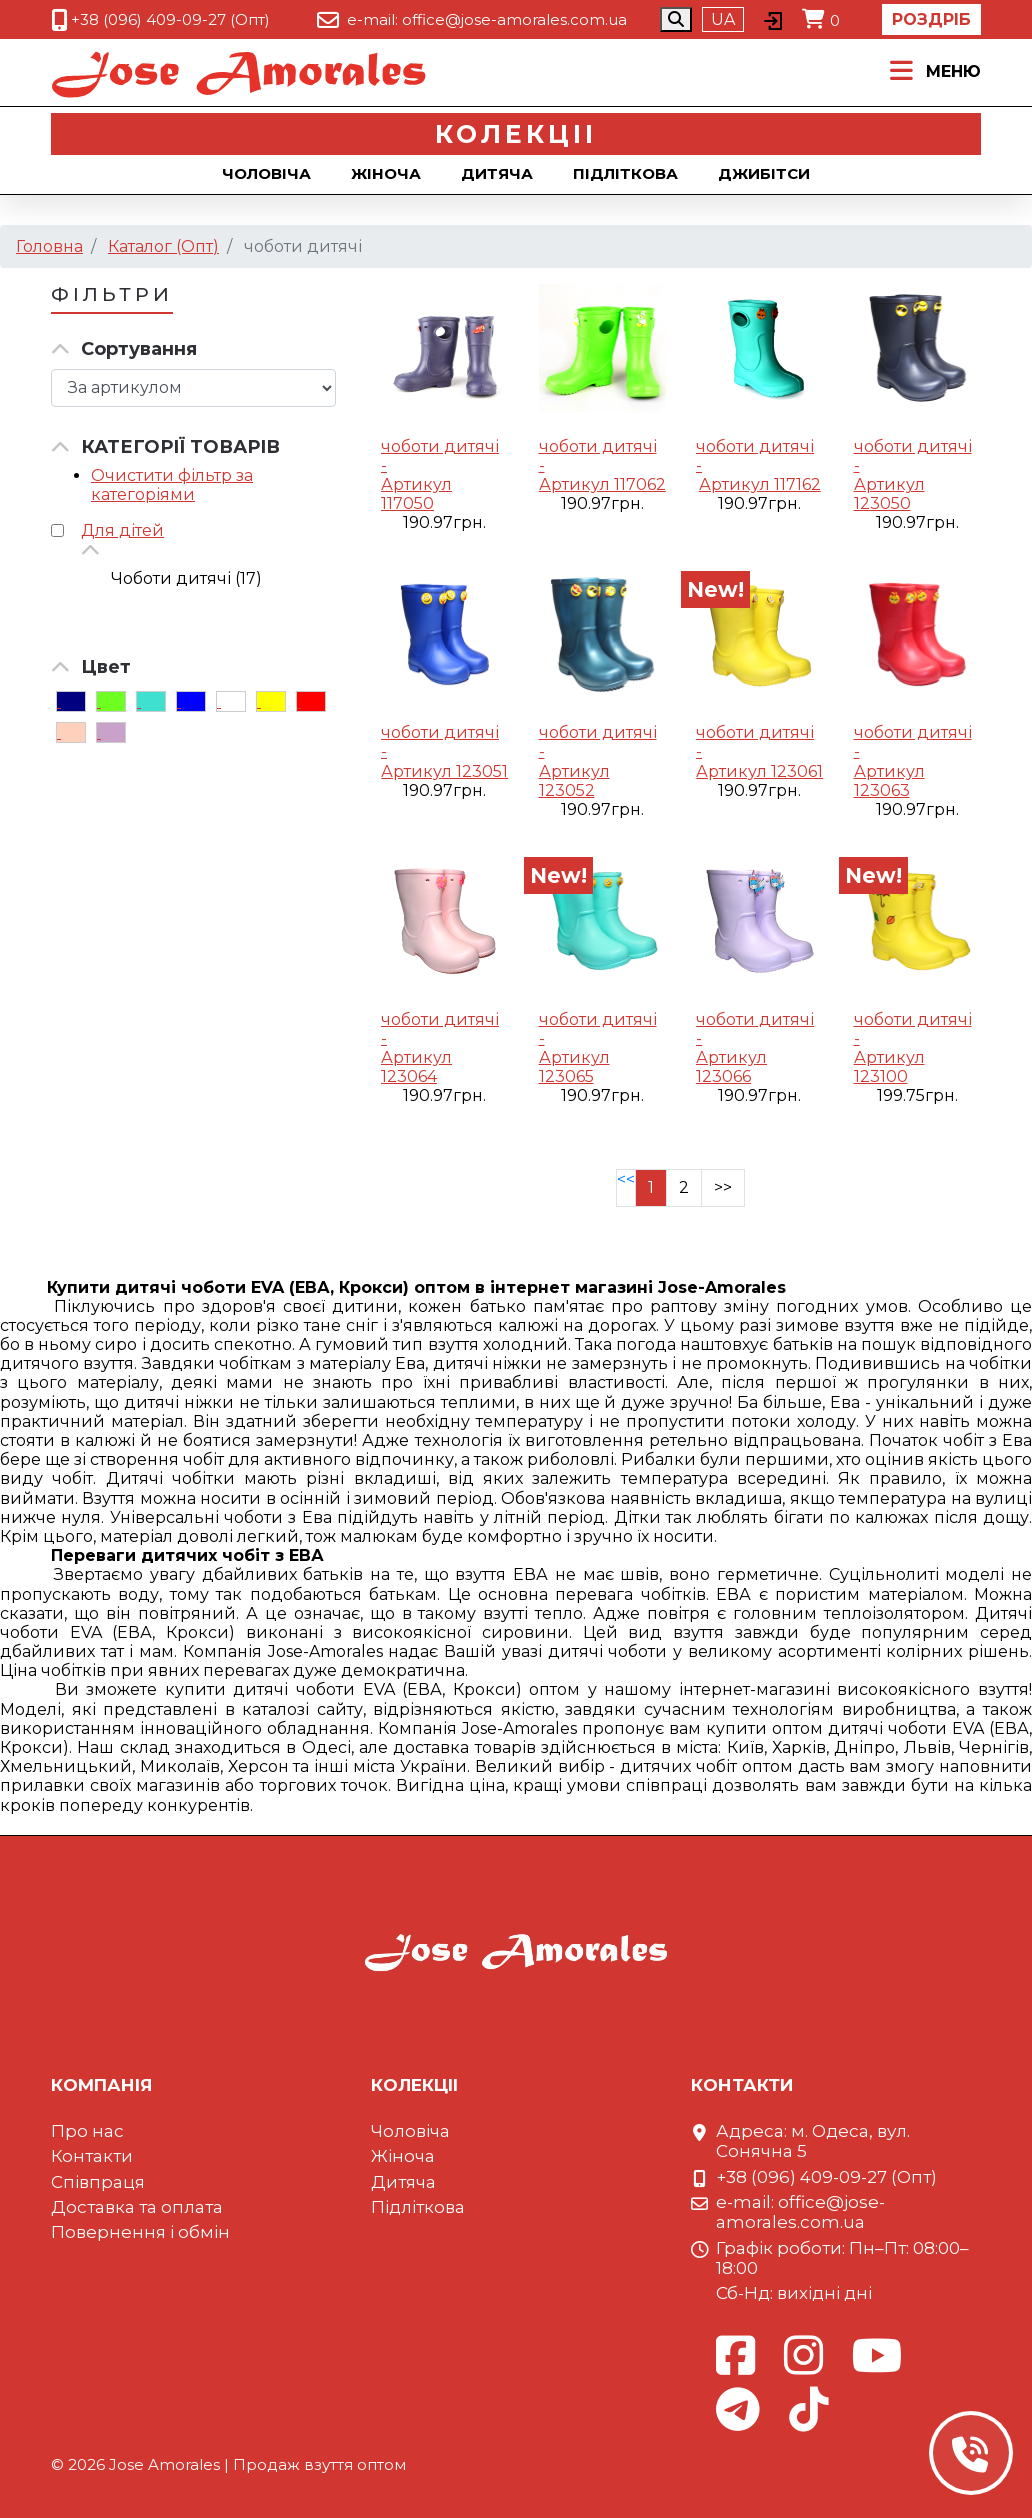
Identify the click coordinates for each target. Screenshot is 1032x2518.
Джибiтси (764, 173)
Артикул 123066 (731, 1067)
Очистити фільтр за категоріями (172, 485)
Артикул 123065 (574, 1067)
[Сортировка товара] (193, 388)
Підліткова (625, 173)
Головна (49, 246)
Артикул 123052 (574, 781)
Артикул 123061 (759, 771)
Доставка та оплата (137, 2207)
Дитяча (497, 173)
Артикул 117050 (416, 494)
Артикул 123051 (444, 771)
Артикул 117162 (760, 484)
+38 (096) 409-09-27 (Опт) (170, 19)
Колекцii (516, 134)
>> (723, 1187)
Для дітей (122, 530)
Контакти (92, 2156)
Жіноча (386, 173)
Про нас (87, 2131)
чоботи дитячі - (440, 456)
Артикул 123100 (889, 1067)
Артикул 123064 (416, 1067)
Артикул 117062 (602, 484)
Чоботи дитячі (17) (186, 578)
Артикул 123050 (889, 494)
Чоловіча (266, 173)
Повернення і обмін (140, 2232)
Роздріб (931, 19)
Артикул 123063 (889, 781)
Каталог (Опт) (163, 246)
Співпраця (98, 2182)
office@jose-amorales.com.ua (514, 19)
